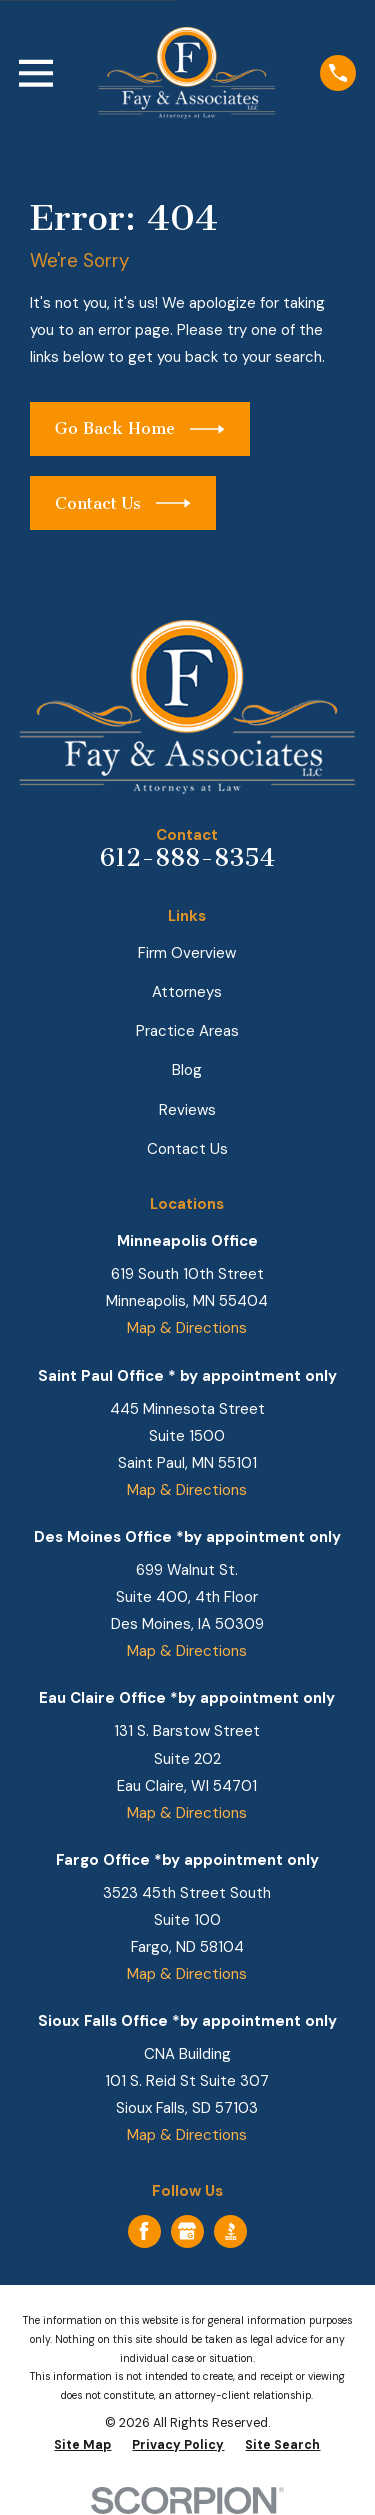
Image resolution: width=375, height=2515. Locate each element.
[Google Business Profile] (187, 2231)
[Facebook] (144, 2231)
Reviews (187, 1110)
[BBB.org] (231, 2231)
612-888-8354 (187, 858)
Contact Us (187, 1149)
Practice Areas (187, 1031)
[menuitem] (82, 2445)
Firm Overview (187, 953)
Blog (187, 1070)
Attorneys (187, 992)
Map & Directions (187, 1328)
